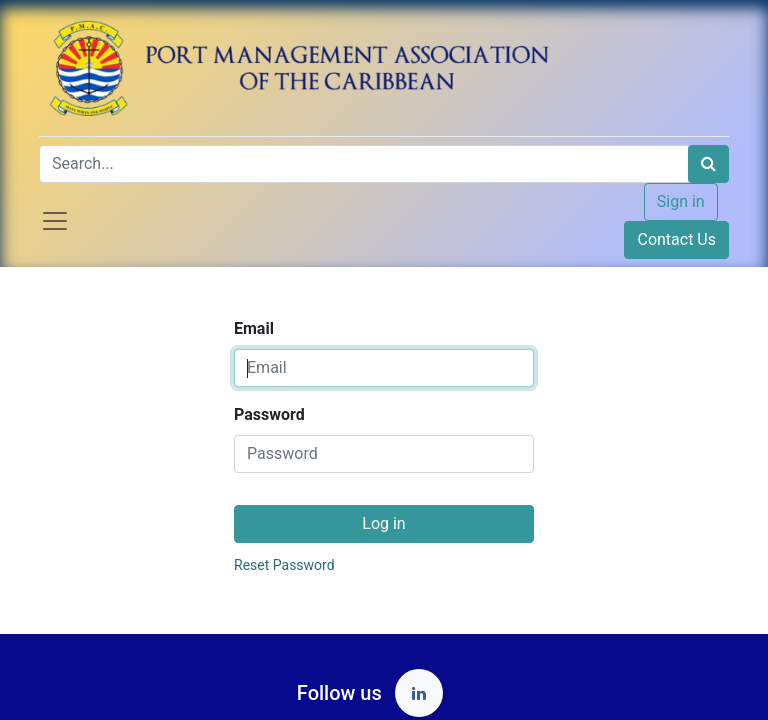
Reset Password (284, 565)
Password (269, 414)
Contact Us (676, 239)
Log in (383, 523)
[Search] (708, 164)
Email (254, 328)
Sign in (681, 201)
